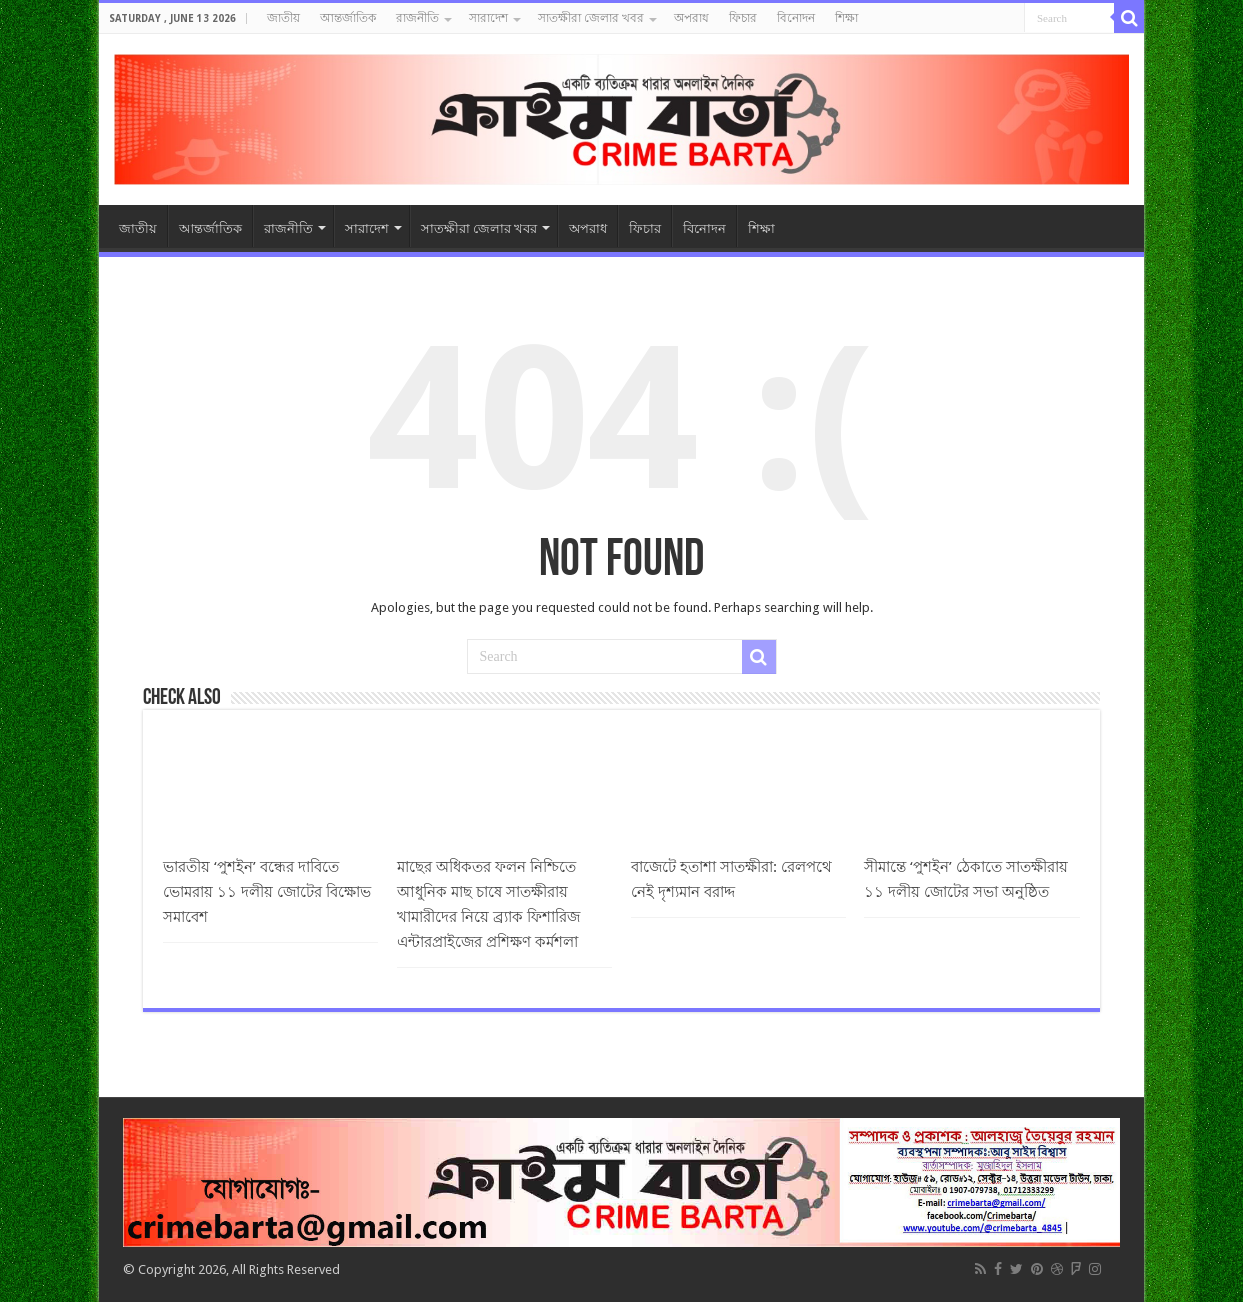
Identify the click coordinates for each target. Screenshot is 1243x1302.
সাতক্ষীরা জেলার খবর (591, 18)
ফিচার (743, 18)
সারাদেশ (488, 18)
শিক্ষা (846, 18)
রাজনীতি (417, 18)
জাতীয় (283, 18)
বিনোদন (796, 18)
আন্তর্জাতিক (348, 18)
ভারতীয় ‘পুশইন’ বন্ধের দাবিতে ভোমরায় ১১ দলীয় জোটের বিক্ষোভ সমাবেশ (267, 892)
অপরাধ (691, 18)
